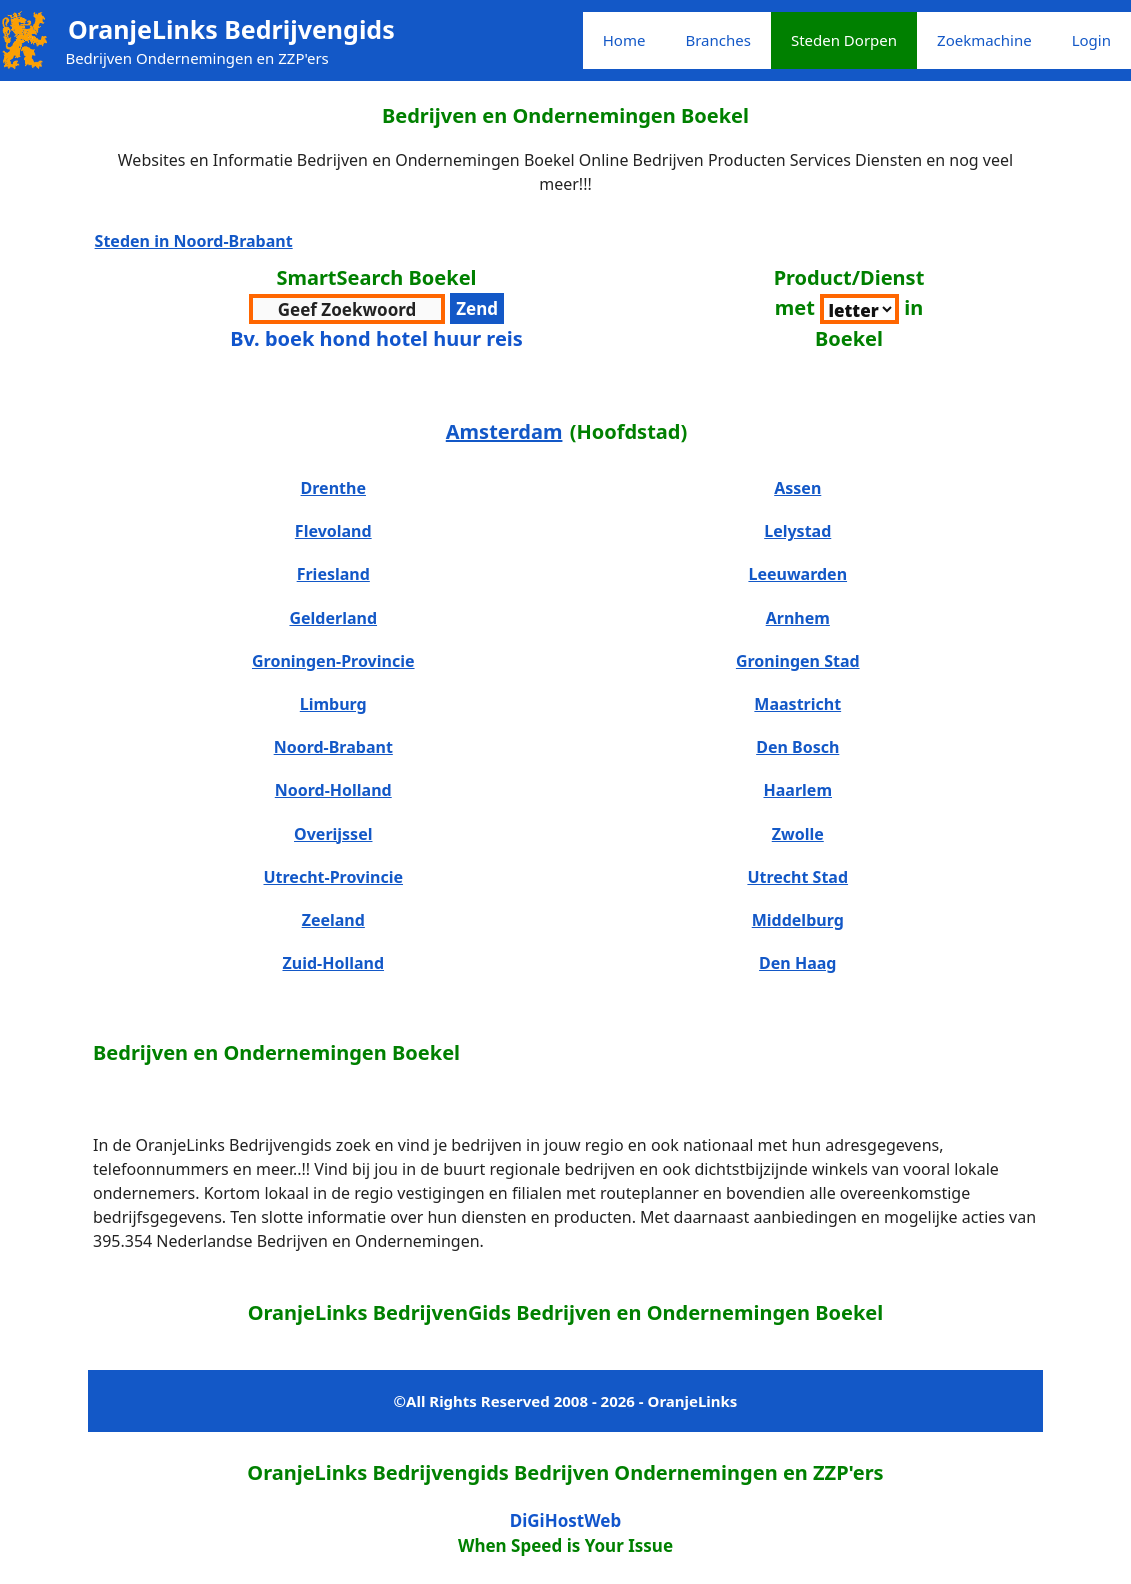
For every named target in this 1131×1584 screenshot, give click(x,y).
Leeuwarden (797, 574)
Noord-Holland (333, 790)
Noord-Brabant (333, 747)
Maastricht (797, 704)
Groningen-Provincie (333, 661)
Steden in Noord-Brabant (194, 241)
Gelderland (333, 618)
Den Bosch (797, 747)
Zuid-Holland (333, 963)
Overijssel (333, 834)
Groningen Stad (798, 661)
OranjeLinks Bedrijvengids (231, 29)
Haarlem (798, 790)
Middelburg (798, 920)
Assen (797, 488)
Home (624, 40)
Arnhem (798, 618)
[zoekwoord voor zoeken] (347, 309)
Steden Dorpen (844, 40)
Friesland (333, 574)
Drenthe (333, 488)
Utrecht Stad (797, 877)
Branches (717, 40)
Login (1091, 40)
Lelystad (797, 531)
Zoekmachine (984, 40)
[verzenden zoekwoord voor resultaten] (477, 309)
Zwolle (798, 834)
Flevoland (333, 531)
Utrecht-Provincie (333, 877)
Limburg (333, 704)
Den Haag (797, 963)
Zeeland (333, 920)
